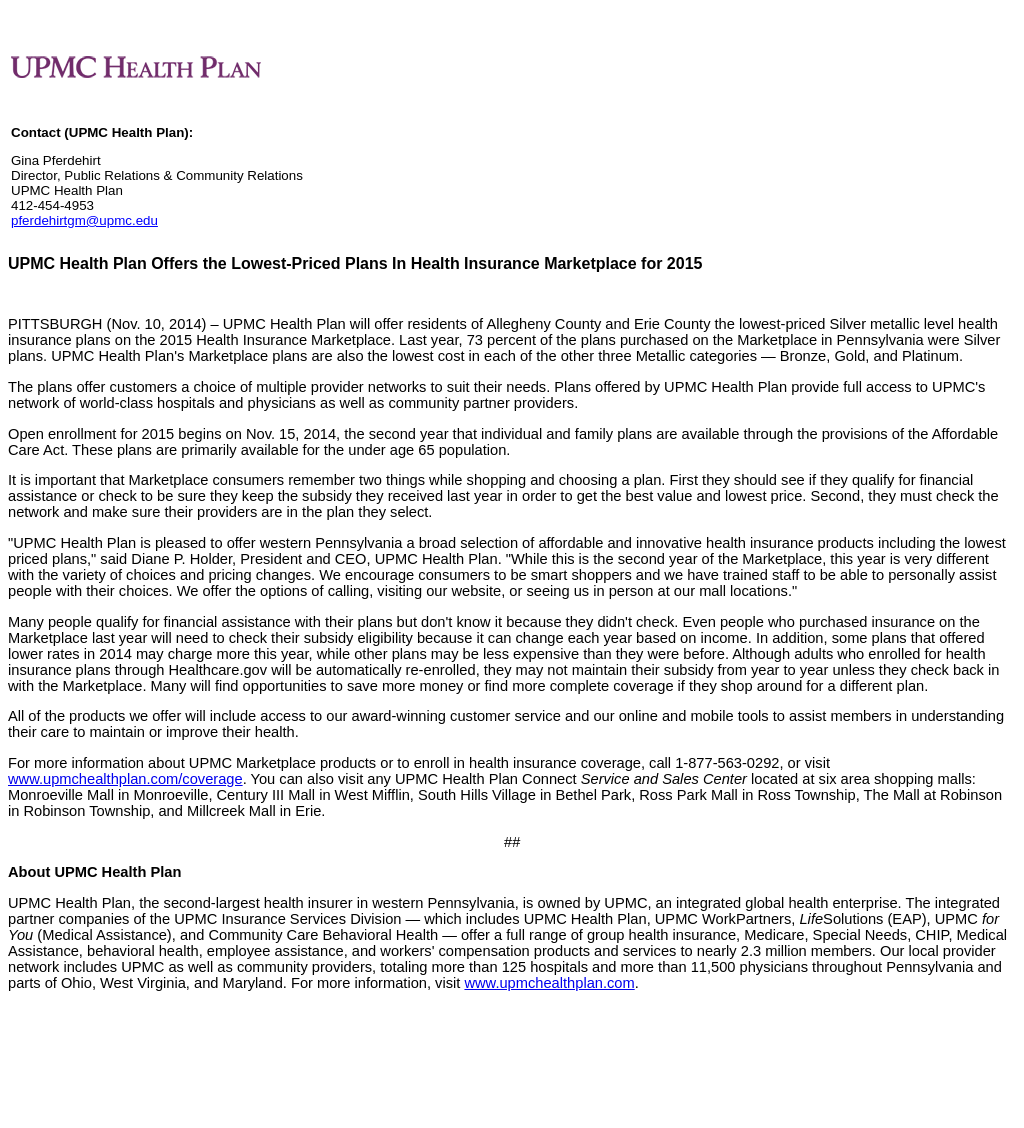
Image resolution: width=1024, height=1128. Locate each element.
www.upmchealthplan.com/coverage (125, 779)
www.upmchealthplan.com (549, 983)
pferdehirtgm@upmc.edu (84, 220)
